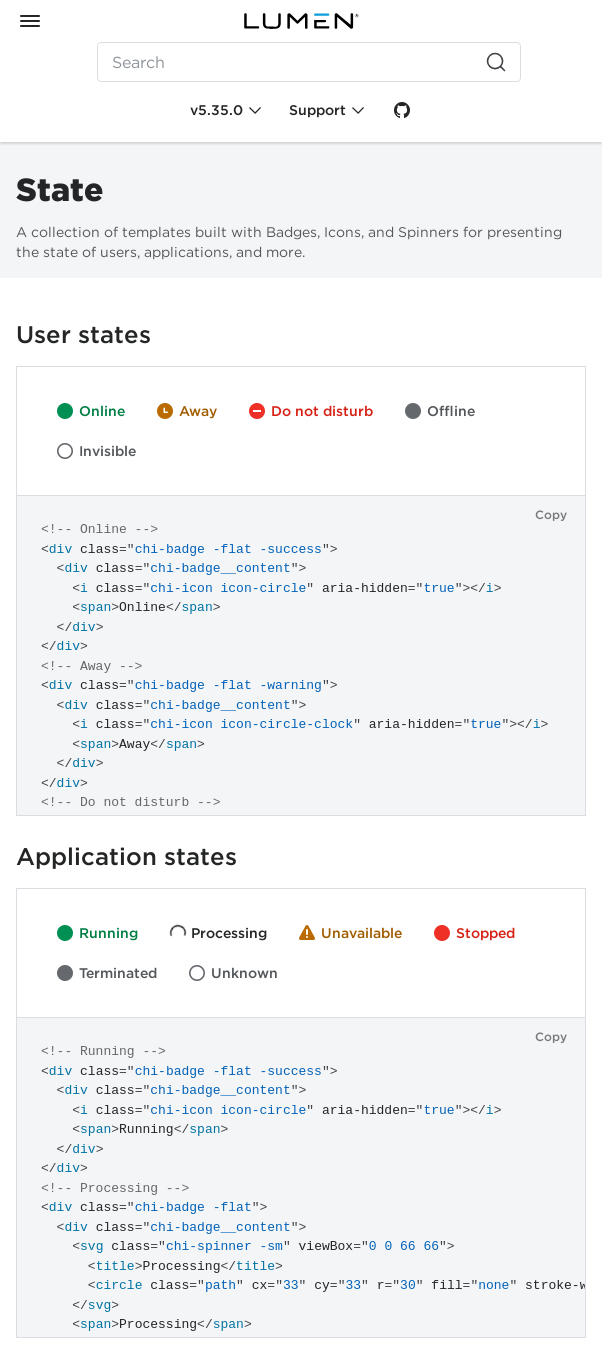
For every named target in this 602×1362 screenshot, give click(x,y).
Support (317, 110)
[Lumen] (301, 21)
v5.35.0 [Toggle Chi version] (216, 110)
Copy (551, 514)
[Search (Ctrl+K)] (309, 62)
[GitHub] (402, 110)
